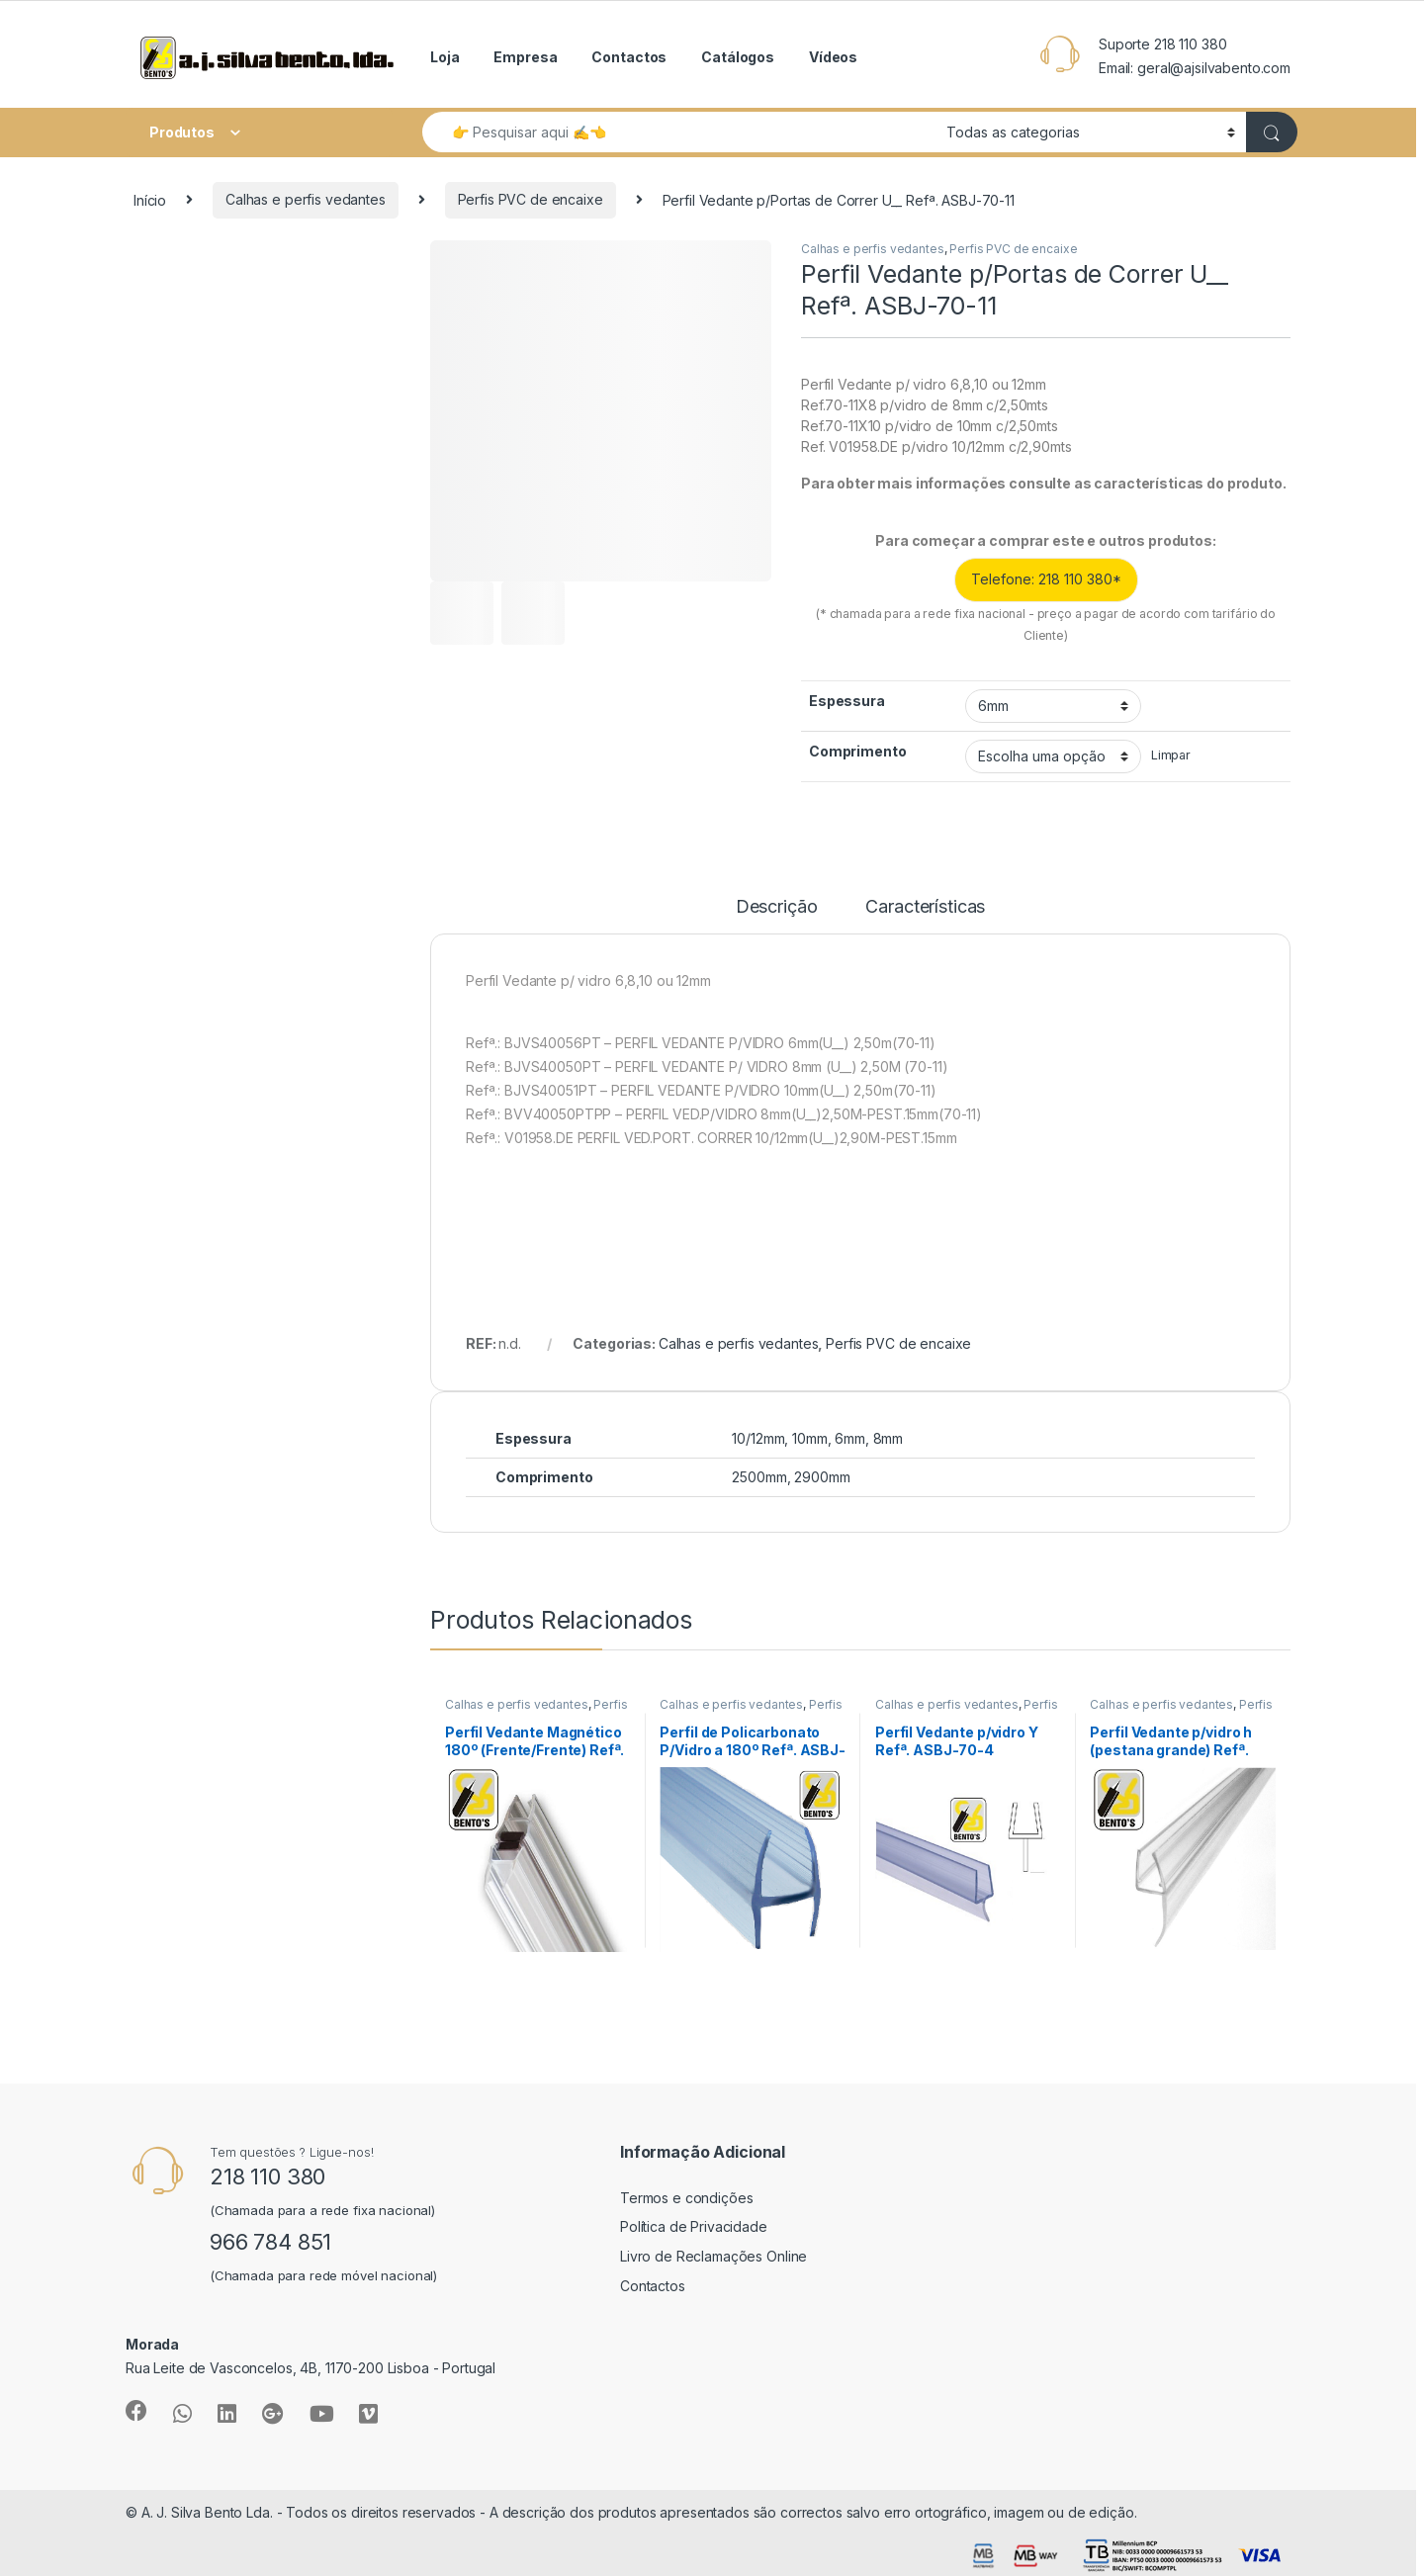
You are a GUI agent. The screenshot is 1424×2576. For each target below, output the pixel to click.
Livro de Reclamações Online (713, 2256)
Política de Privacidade (693, 2226)
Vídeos (833, 56)
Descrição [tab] (777, 907)
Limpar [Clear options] (1171, 755)
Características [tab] (925, 907)
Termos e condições (686, 2197)
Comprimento (857, 751)
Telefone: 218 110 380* (1046, 579)
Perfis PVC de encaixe (530, 199)
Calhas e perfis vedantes (305, 199)
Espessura (847, 700)
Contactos (629, 56)
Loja (444, 56)
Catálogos (737, 56)
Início (150, 199)
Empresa (525, 56)
